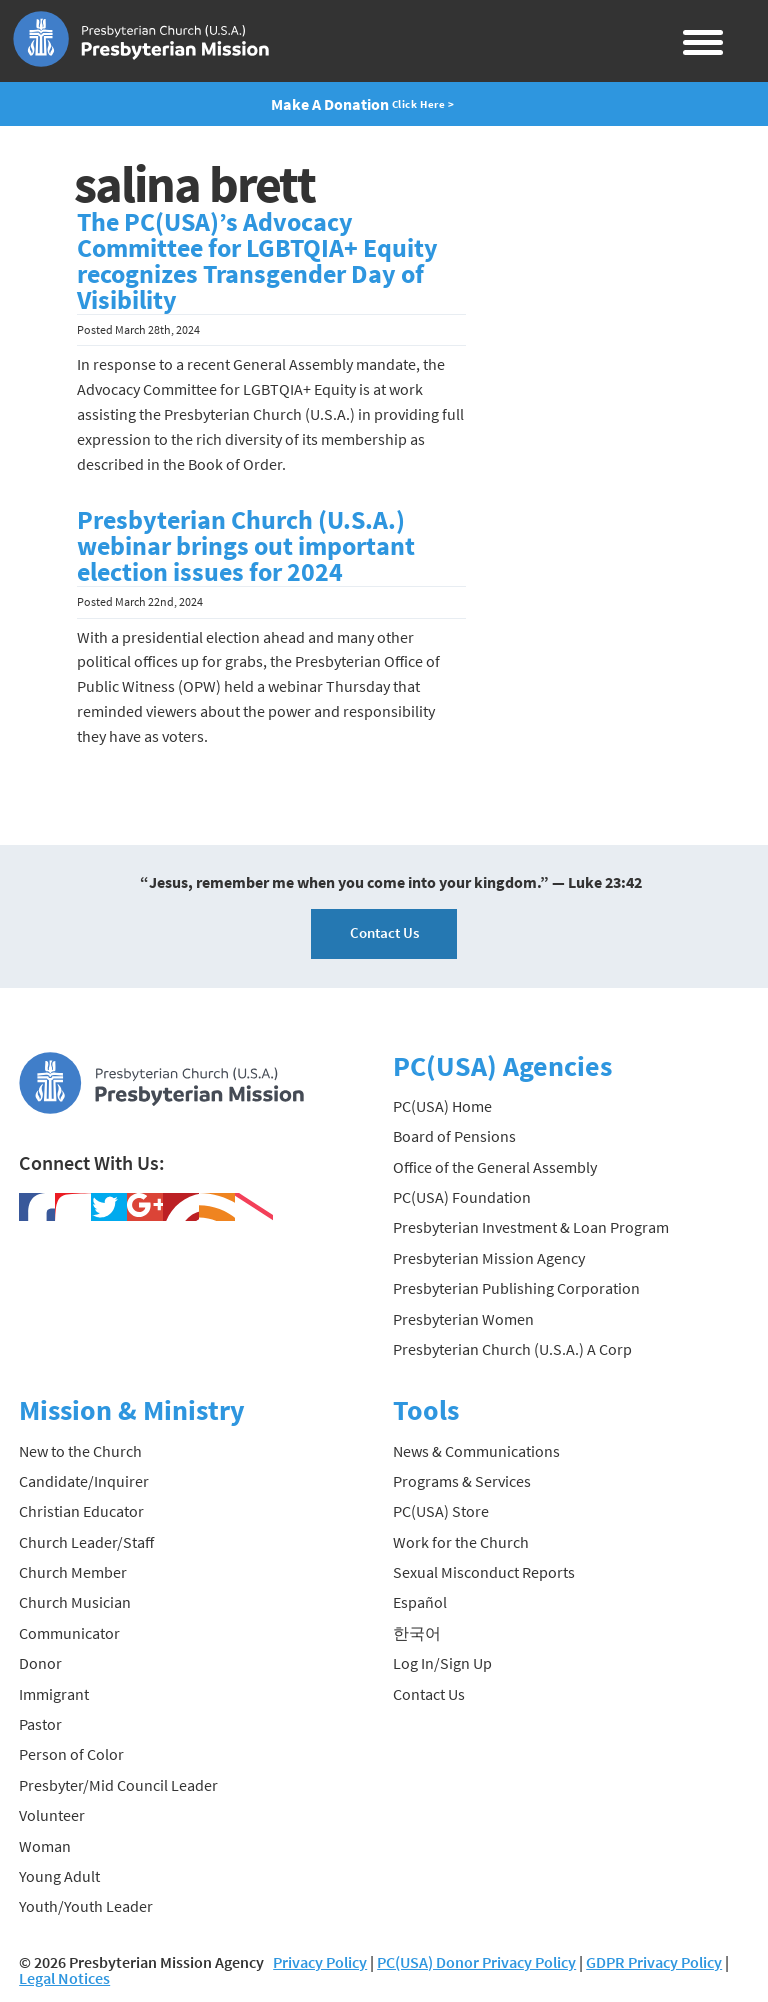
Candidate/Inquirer (84, 1481)
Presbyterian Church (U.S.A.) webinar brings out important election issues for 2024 (246, 546)
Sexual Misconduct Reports (484, 1572)
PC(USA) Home (442, 1106)
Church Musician (75, 1602)
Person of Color (71, 1754)
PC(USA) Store (441, 1511)
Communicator (69, 1633)
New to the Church (80, 1451)
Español (420, 1602)
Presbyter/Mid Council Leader (118, 1785)
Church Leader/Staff (86, 1542)
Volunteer (52, 1815)
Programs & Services (462, 1481)
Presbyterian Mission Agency (489, 1258)
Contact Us (384, 932)
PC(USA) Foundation (462, 1197)
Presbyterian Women (463, 1319)
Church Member (73, 1572)
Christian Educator (81, 1511)
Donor (40, 1663)
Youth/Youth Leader (86, 1906)
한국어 (417, 1633)
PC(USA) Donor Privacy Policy (476, 1962)
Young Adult (59, 1876)
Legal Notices (64, 1978)
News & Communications (476, 1451)
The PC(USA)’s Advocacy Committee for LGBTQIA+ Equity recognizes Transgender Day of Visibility (257, 261)
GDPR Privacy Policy (654, 1962)
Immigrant (54, 1694)
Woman (45, 1846)
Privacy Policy (320, 1962)
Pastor (40, 1724)
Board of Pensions (454, 1136)
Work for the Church (461, 1542)
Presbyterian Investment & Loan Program (531, 1227)
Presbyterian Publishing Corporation (516, 1288)
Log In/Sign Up (442, 1663)
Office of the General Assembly (495, 1167)
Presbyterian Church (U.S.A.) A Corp (512, 1349)
